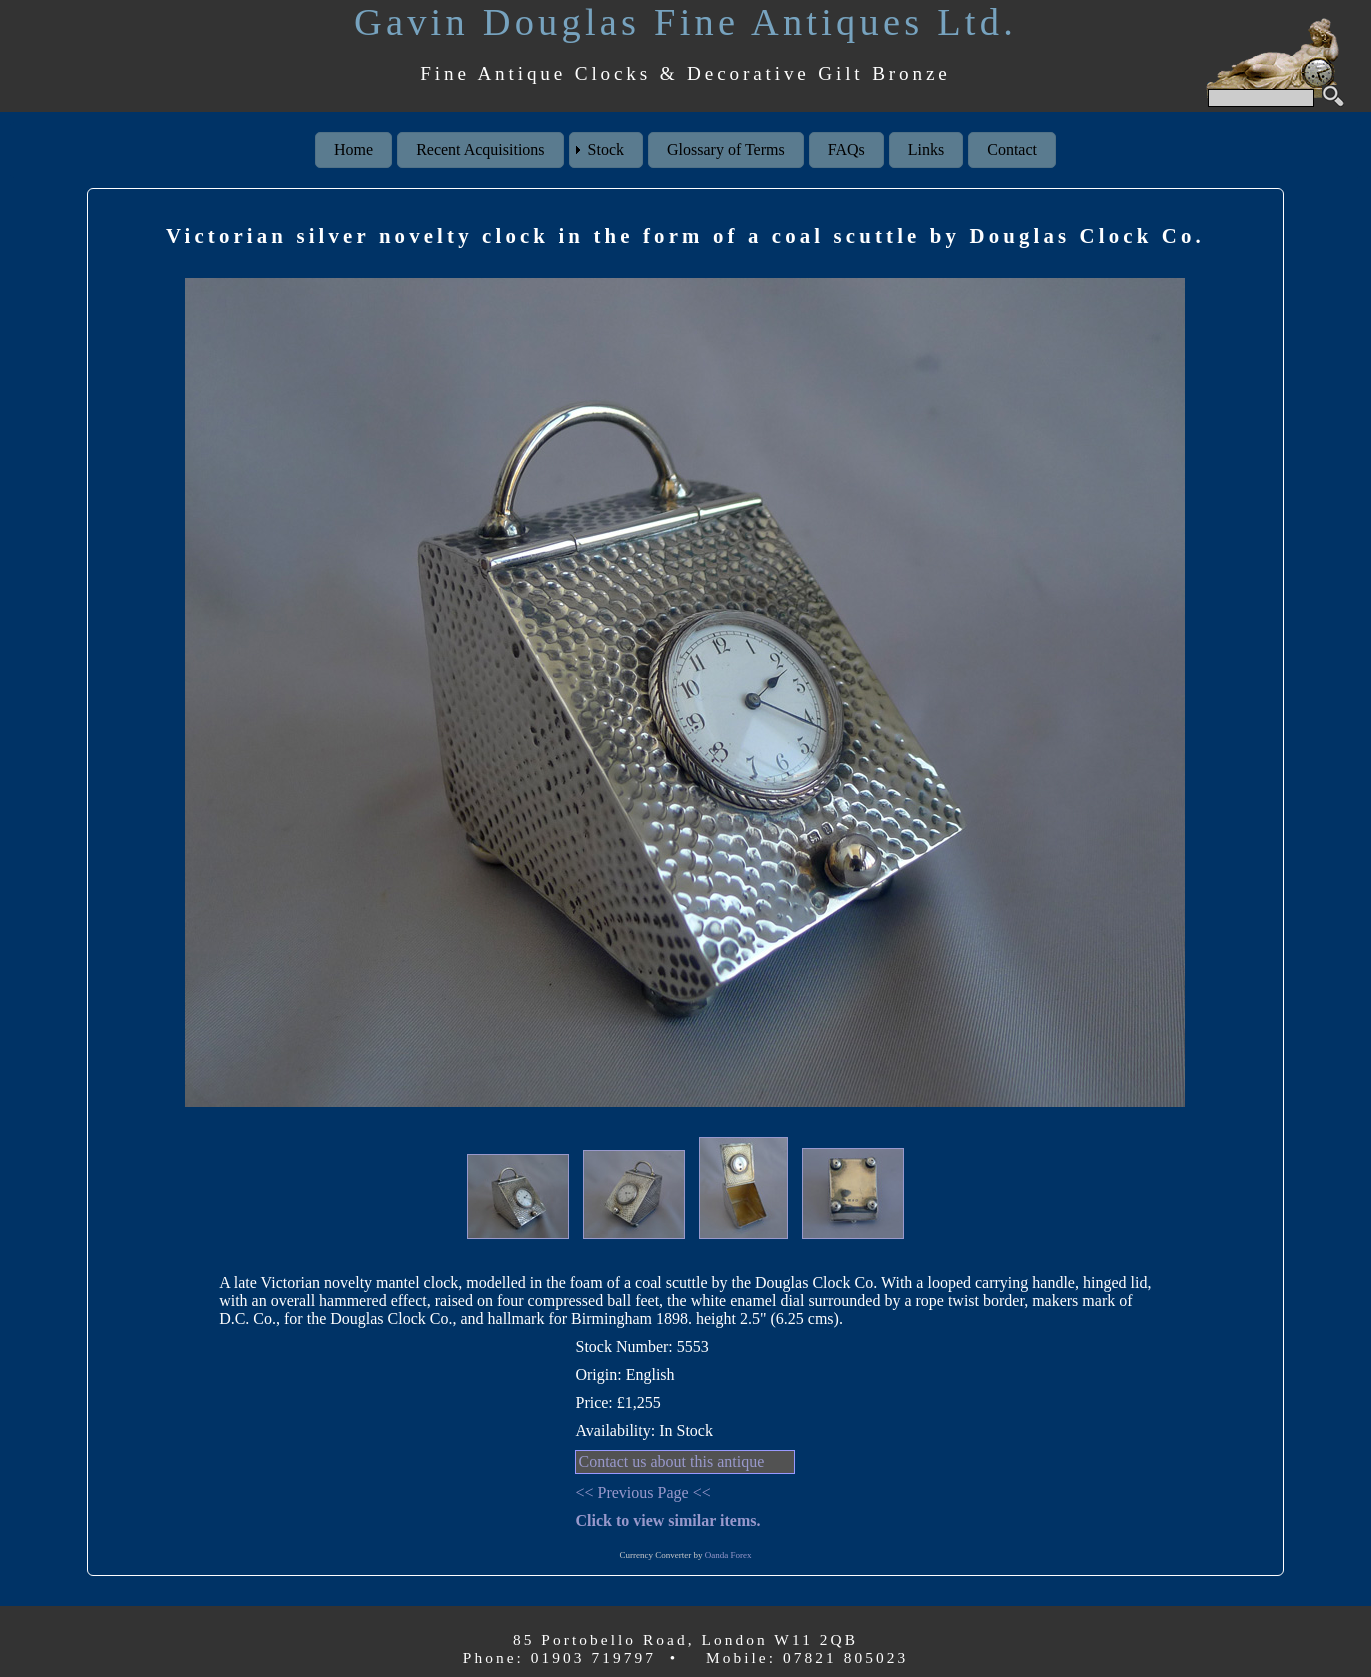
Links (926, 149)
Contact (1012, 149)
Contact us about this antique (671, 1461)
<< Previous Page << (642, 1492)
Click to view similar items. (667, 1520)
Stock (606, 149)
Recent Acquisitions (480, 149)
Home (353, 149)
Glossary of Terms (726, 149)
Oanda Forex (728, 1555)
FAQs (846, 149)
